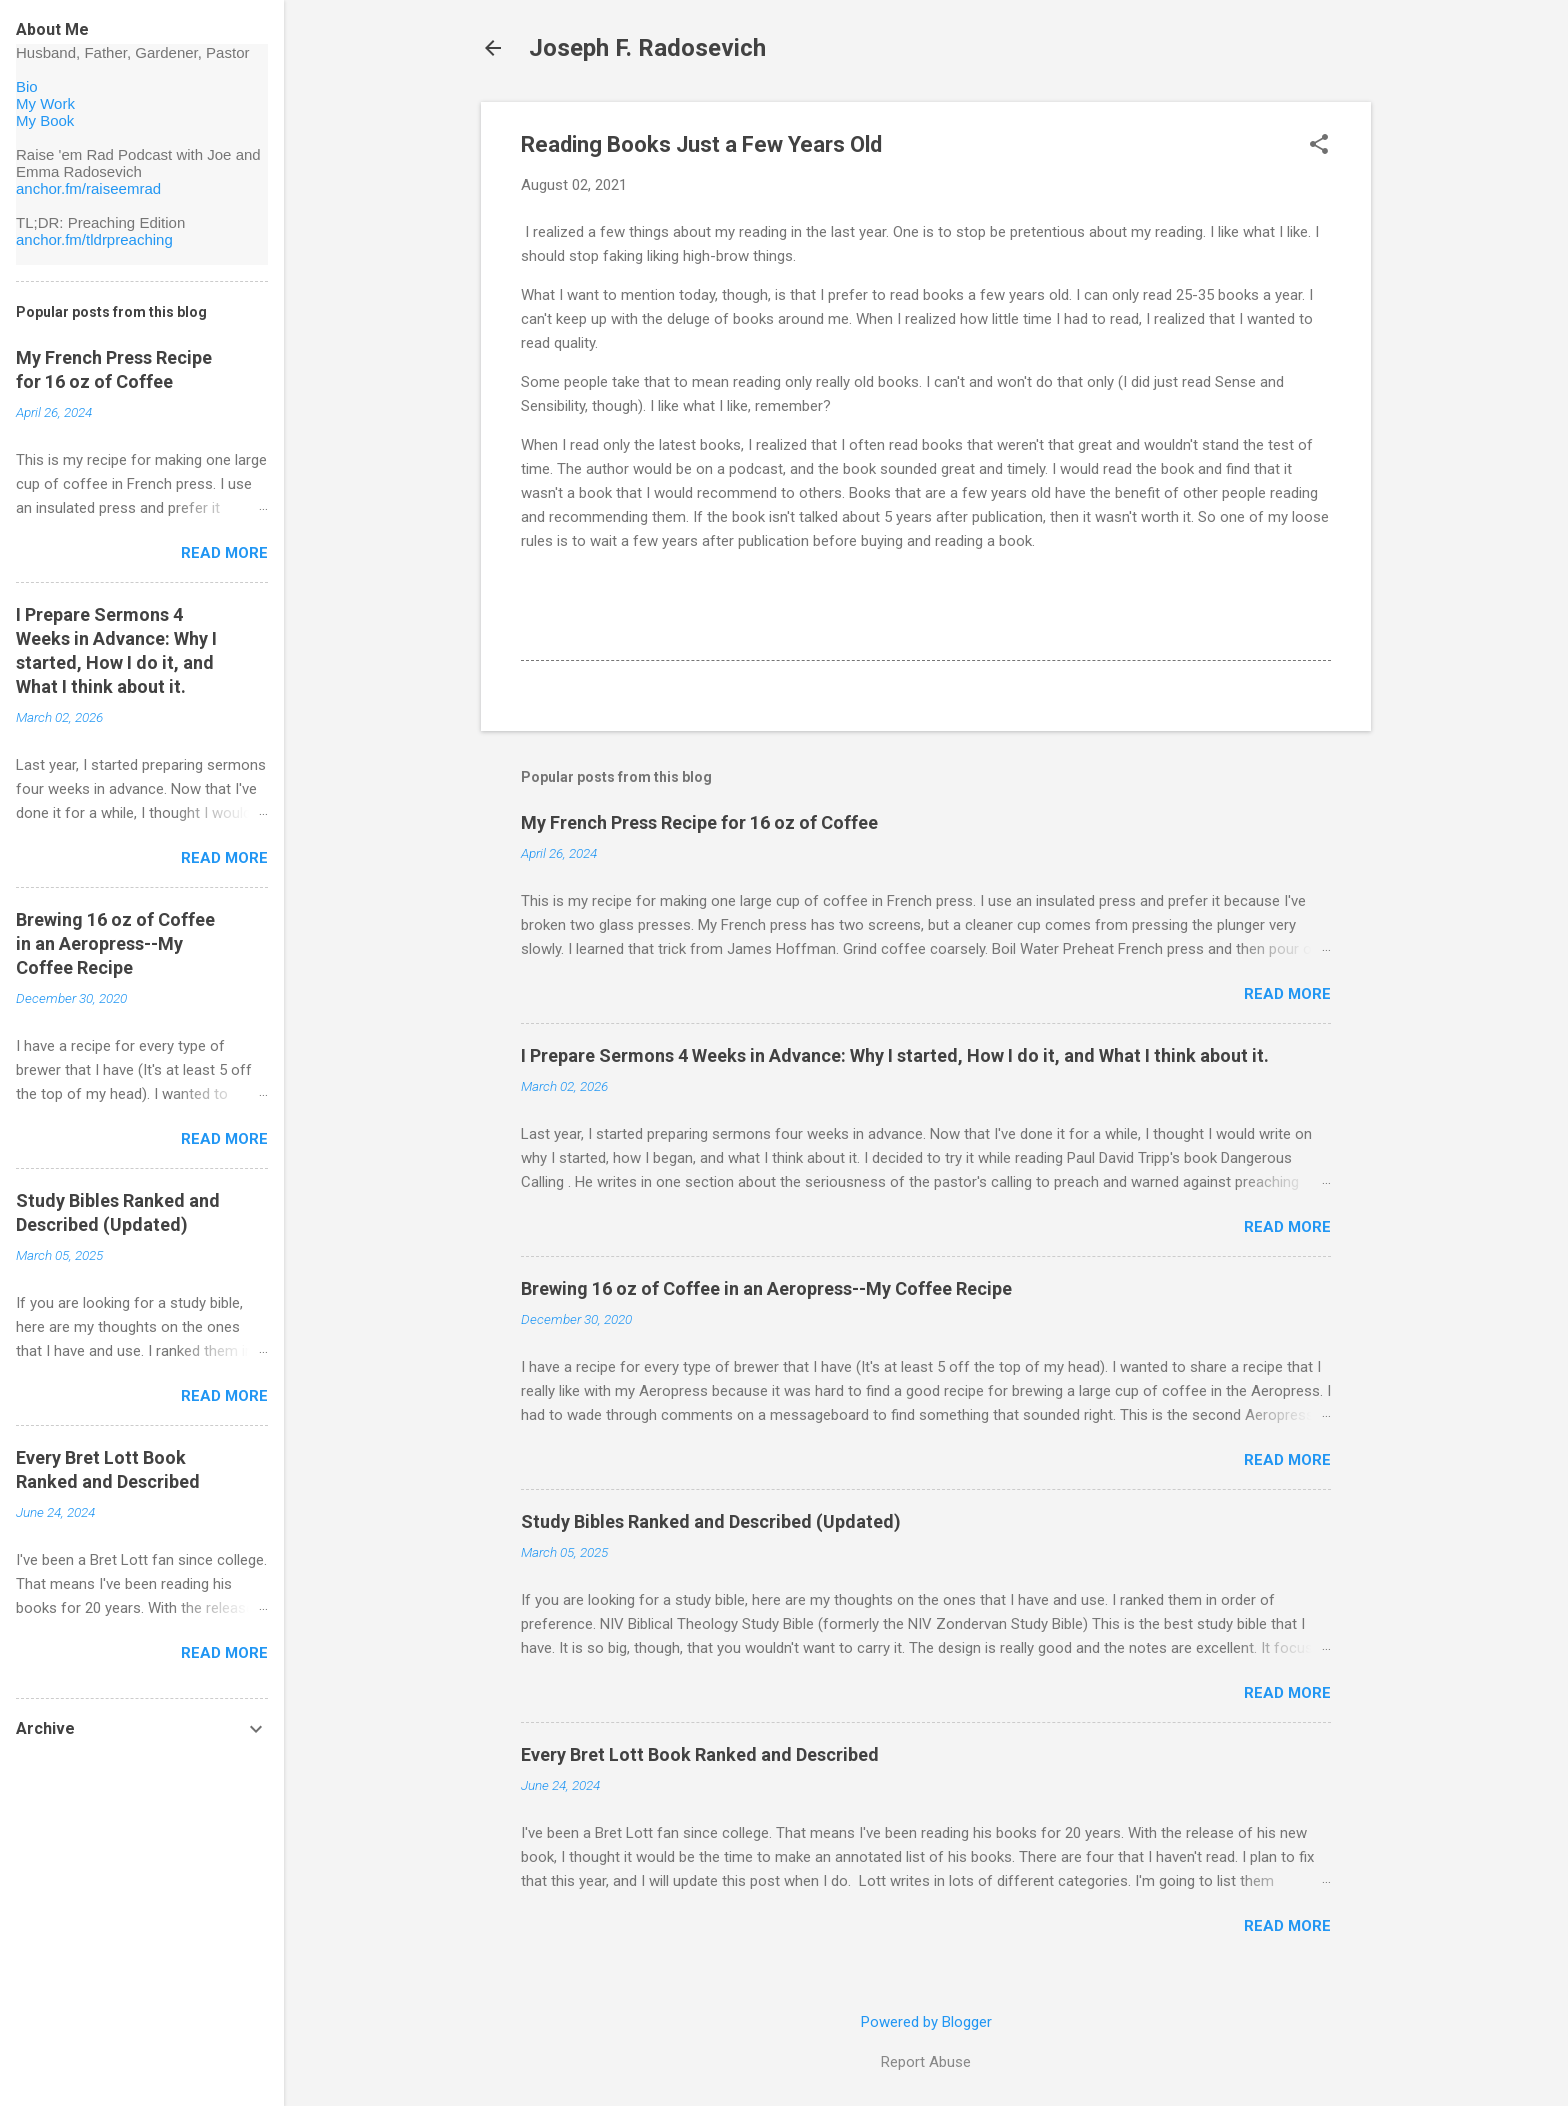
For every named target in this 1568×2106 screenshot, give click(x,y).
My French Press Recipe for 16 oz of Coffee (699, 822)
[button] (1319, 146)
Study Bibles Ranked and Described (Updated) (711, 1521)
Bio (27, 86)
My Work (45, 103)
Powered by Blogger (926, 2022)
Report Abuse (926, 2062)
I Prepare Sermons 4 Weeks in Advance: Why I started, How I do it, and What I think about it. (895, 1055)
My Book (45, 120)
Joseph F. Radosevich (647, 48)
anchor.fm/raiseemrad (88, 188)
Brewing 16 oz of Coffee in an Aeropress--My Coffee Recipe (766, 1288)
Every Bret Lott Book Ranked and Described (700, 1754)
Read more (1287, 994)
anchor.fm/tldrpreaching (94, 239)
